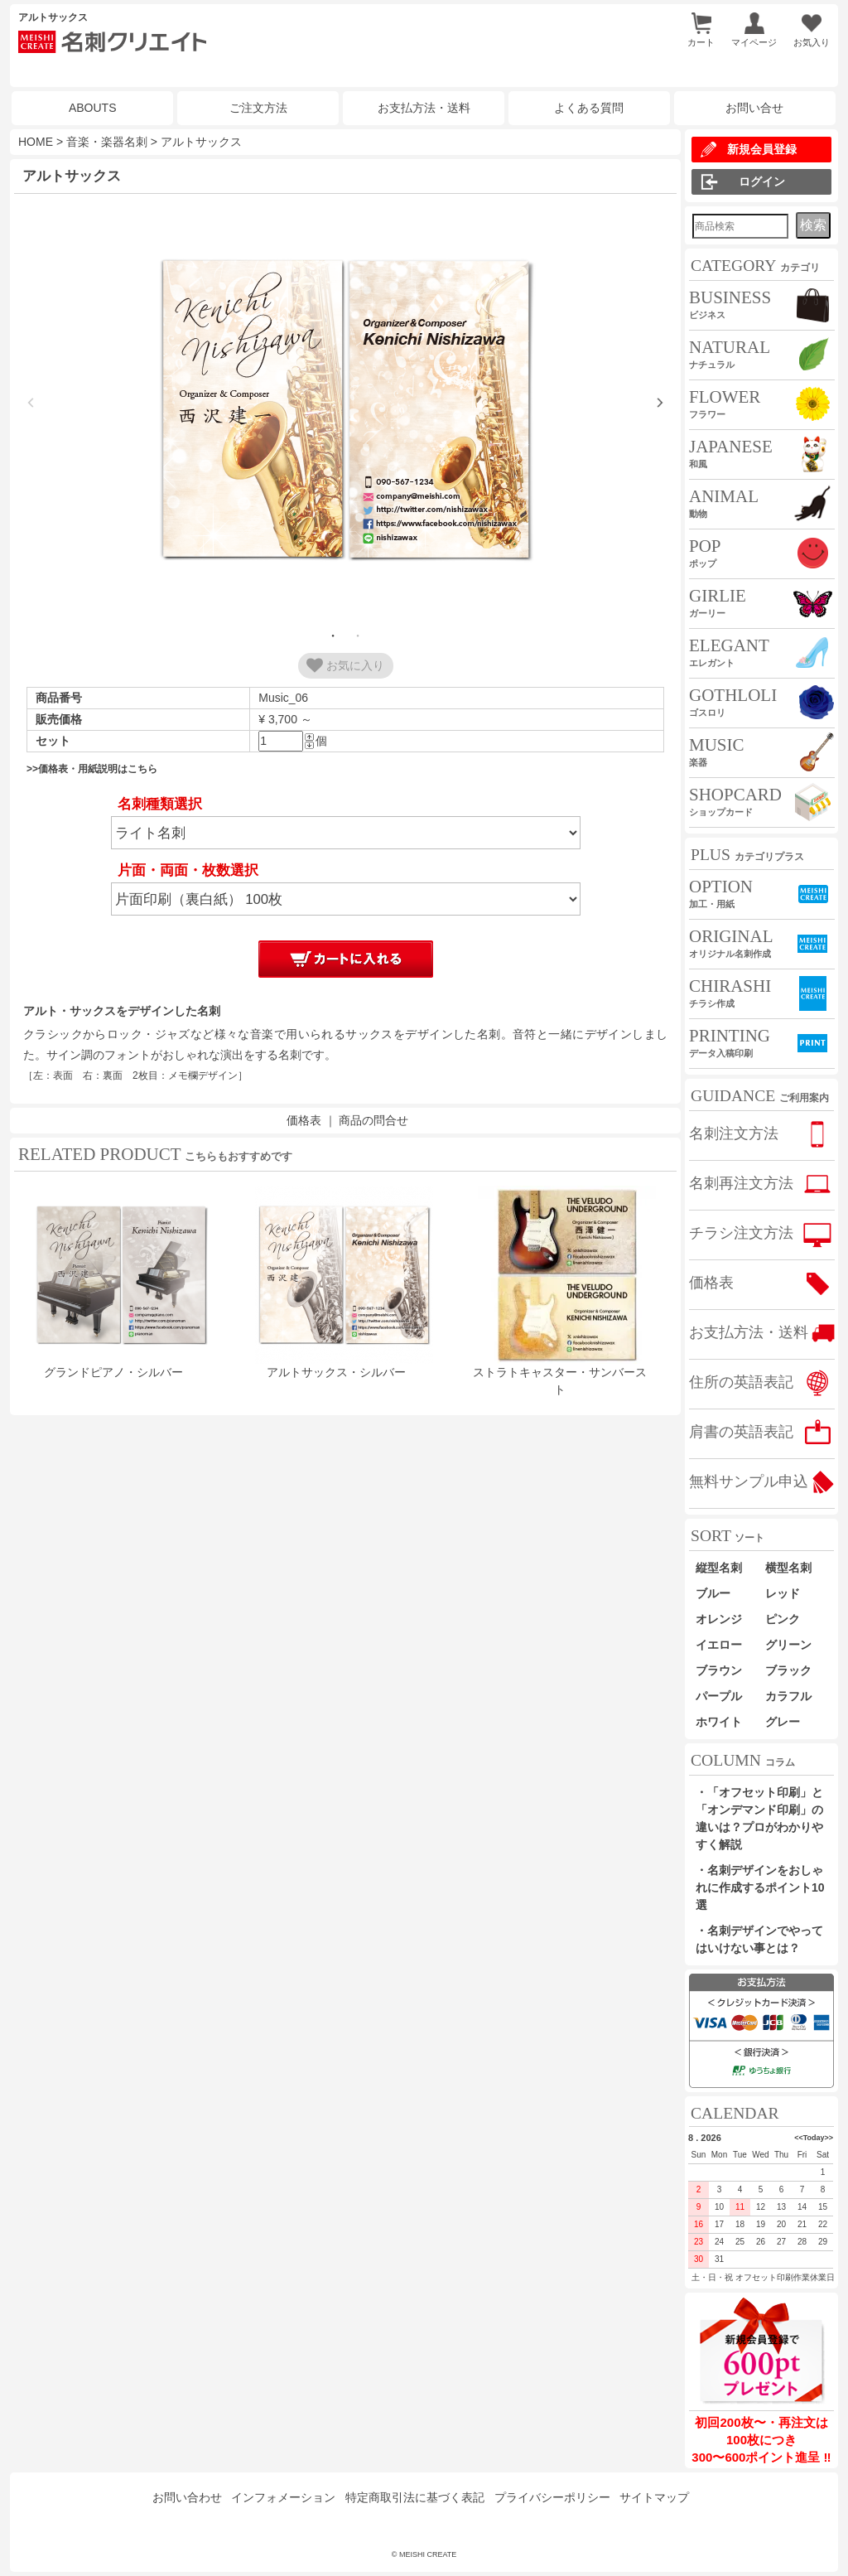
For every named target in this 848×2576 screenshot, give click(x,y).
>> (828, 2138)
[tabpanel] (345, 411)
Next (660, 402)
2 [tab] (357, 635)
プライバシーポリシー (552, 2497)
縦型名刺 (719, 1567)
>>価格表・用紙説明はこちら (91, 769)
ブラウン (719, 1670)
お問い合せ (754, 107)
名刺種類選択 (160, 804)
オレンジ (719, 1619)
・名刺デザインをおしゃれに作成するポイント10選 (760, 1887)
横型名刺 (788, 1567)
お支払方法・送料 (424, 107)
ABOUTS (93, 107)
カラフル (788, 1696)
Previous (30, 402)
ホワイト (719, 1721)
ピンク (782, 1619)
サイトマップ (654, 2497)
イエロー (719, 1644)
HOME (35, 141)
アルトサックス (201, 141)
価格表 (304, 1120)
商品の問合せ (373, 1120)
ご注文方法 (258, 107)
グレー (782, 1721)
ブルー (719, 1593)
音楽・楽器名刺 (106, 141)
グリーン (788, 1644)
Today (814, 2138)
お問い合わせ (187, 2497)
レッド (782, 1593)
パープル (719, 1696)
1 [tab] (333, 635)
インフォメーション (283, 2497)
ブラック (788, 1670)
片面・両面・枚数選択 (188, 870)
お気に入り (345, 665)
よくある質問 (589, 107)
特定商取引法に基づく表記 (414, 2497)
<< (798, 2138)
